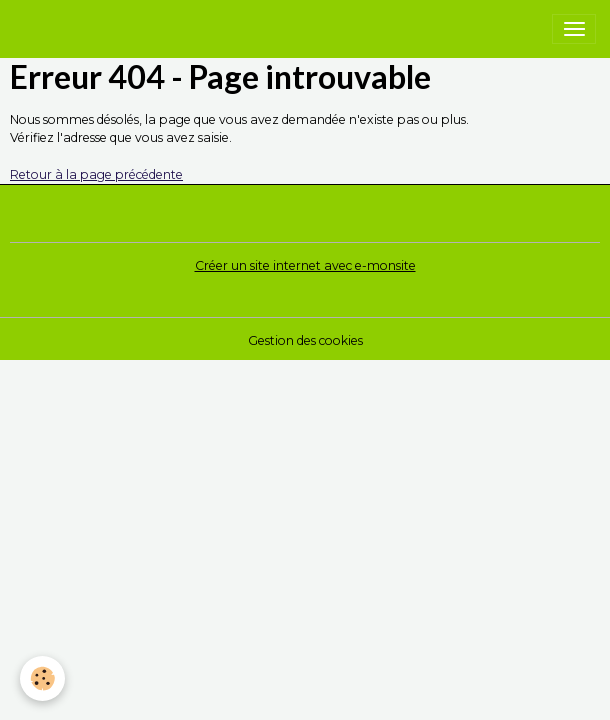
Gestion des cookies (305, 340)
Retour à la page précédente (96, 174)
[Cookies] (42, 678)
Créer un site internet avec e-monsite (305, 265)
